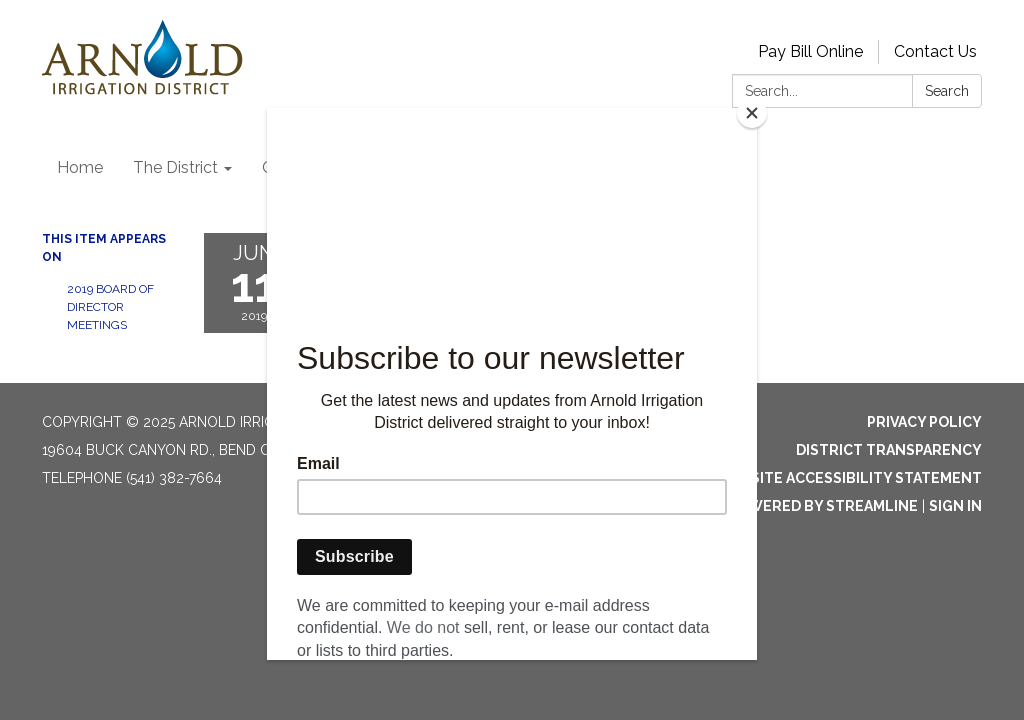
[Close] (752, 113)
